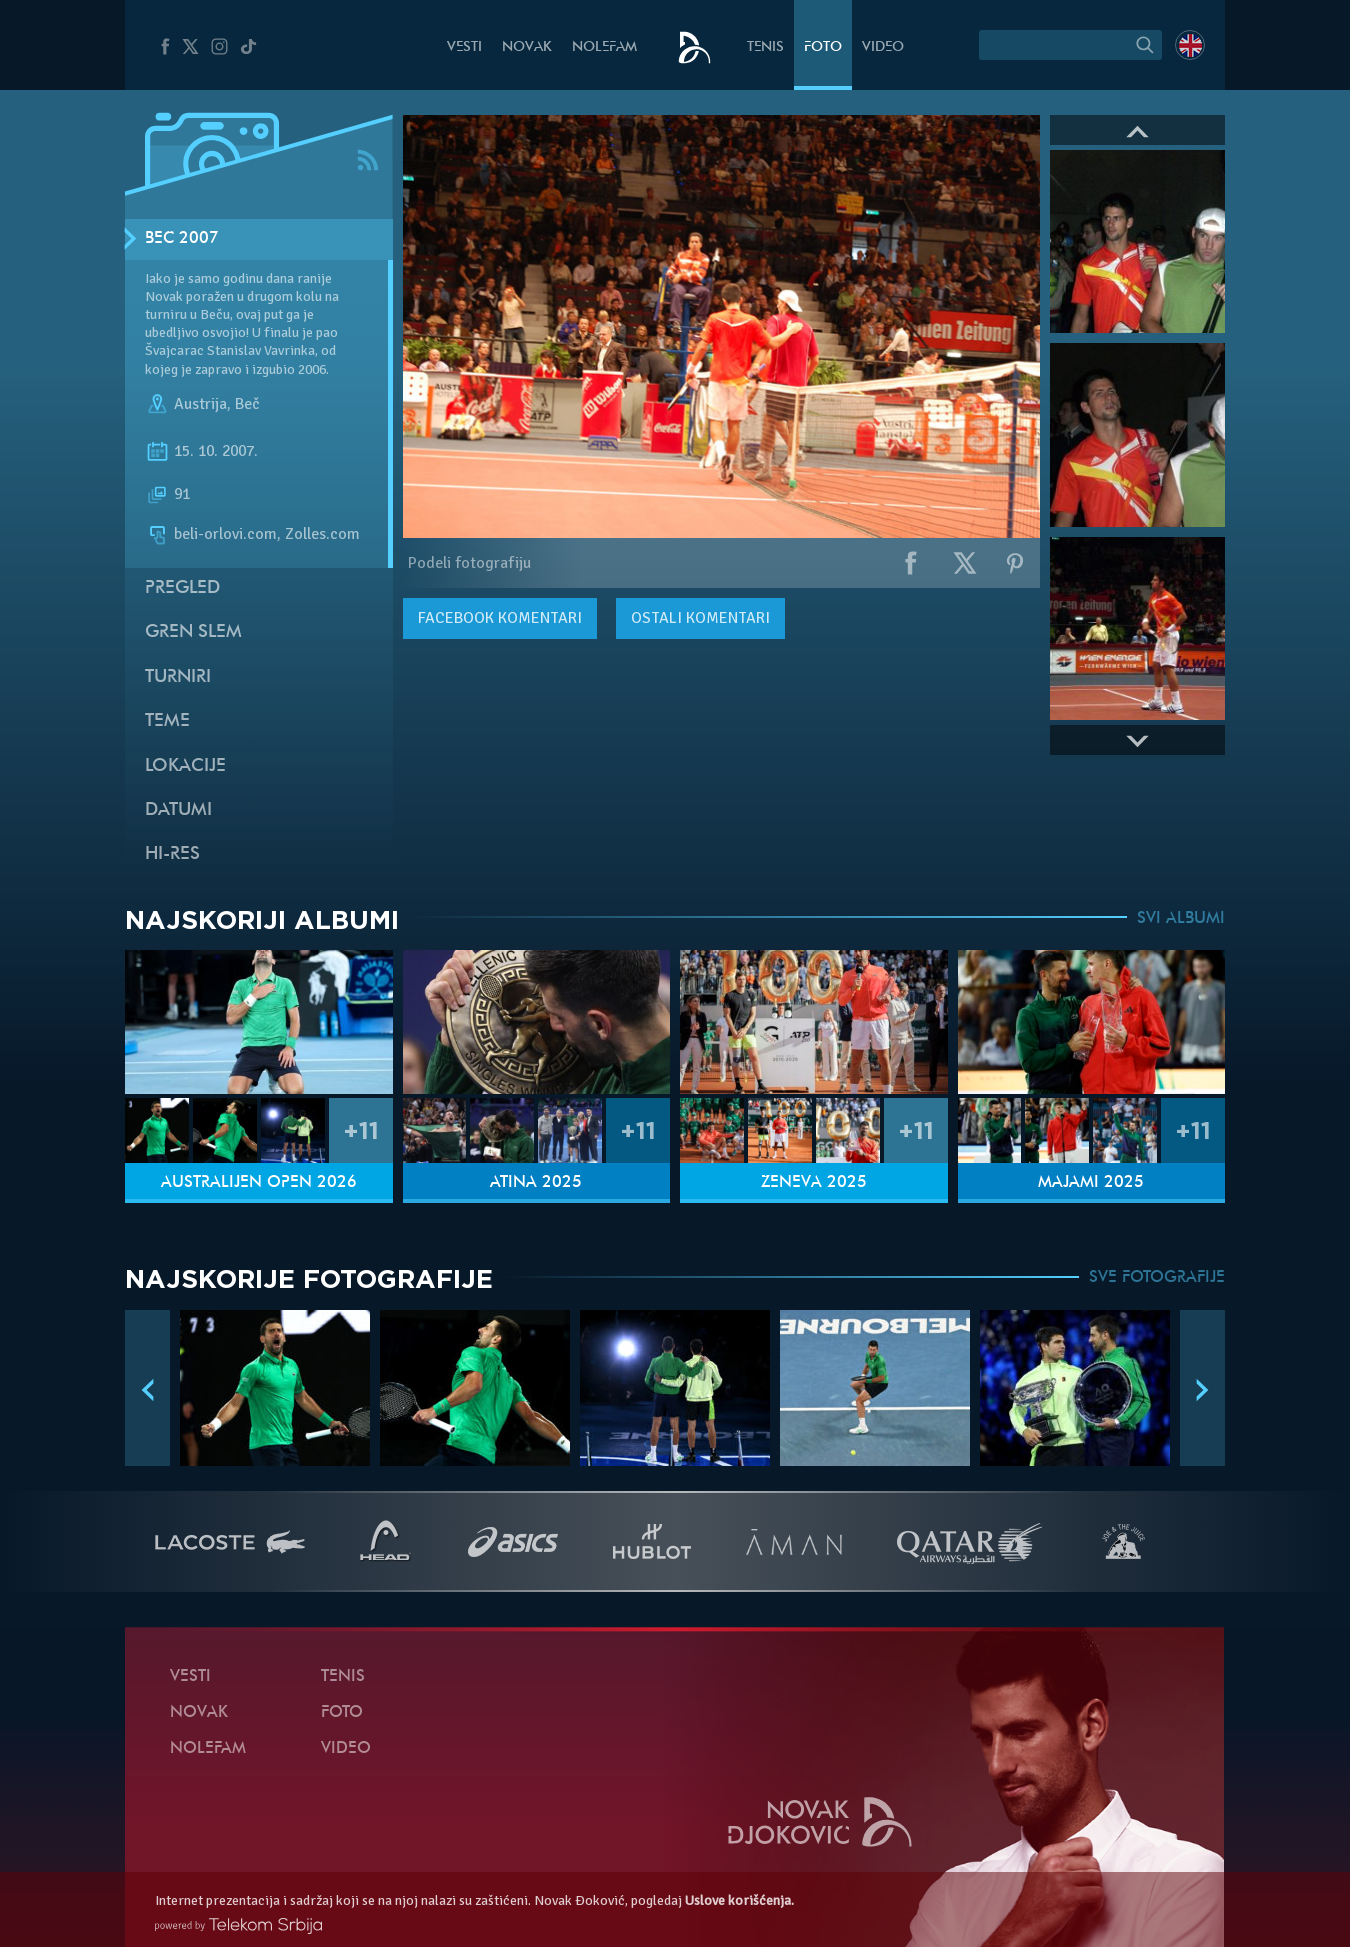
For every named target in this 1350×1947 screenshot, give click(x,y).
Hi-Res (172, 854)
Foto (823, 47)
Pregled (182, 588)
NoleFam (604, 47)
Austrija (200, 404)
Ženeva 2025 (814, 1183)
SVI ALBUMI (1181, 919)
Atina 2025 (536, 1183)
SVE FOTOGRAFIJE (1157, 1278)
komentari (500, 618)
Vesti (464, 47)
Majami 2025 (1091, 1183)
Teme (167, 721)
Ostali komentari (700, 618)
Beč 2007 (182, 239)
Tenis (765, 47)
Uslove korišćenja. (739, 1900)
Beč (247, 404)
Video (883, 47)
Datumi (178, 810)
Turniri (178, 677)
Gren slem (193, 632)
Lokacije (185, 766)
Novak (527, 47)
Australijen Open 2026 (259, 1183)
